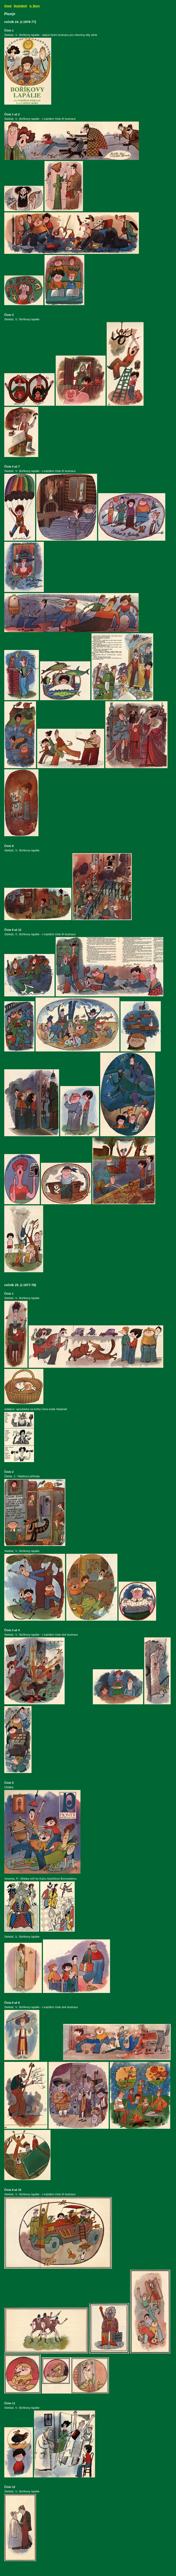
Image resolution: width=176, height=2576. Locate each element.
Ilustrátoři (20, 6)
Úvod (7, 6)
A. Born (34, 6)
